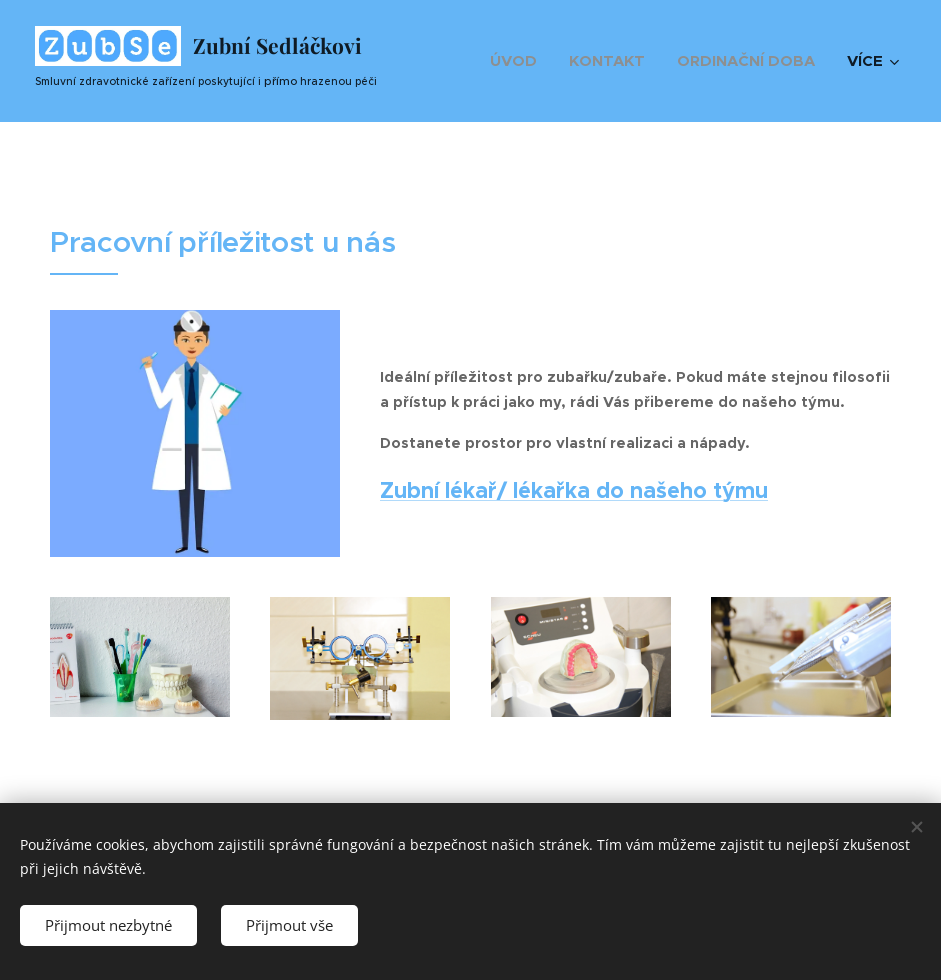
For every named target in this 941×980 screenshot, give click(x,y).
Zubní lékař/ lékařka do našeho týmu (574, 489)
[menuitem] (519, 61)
